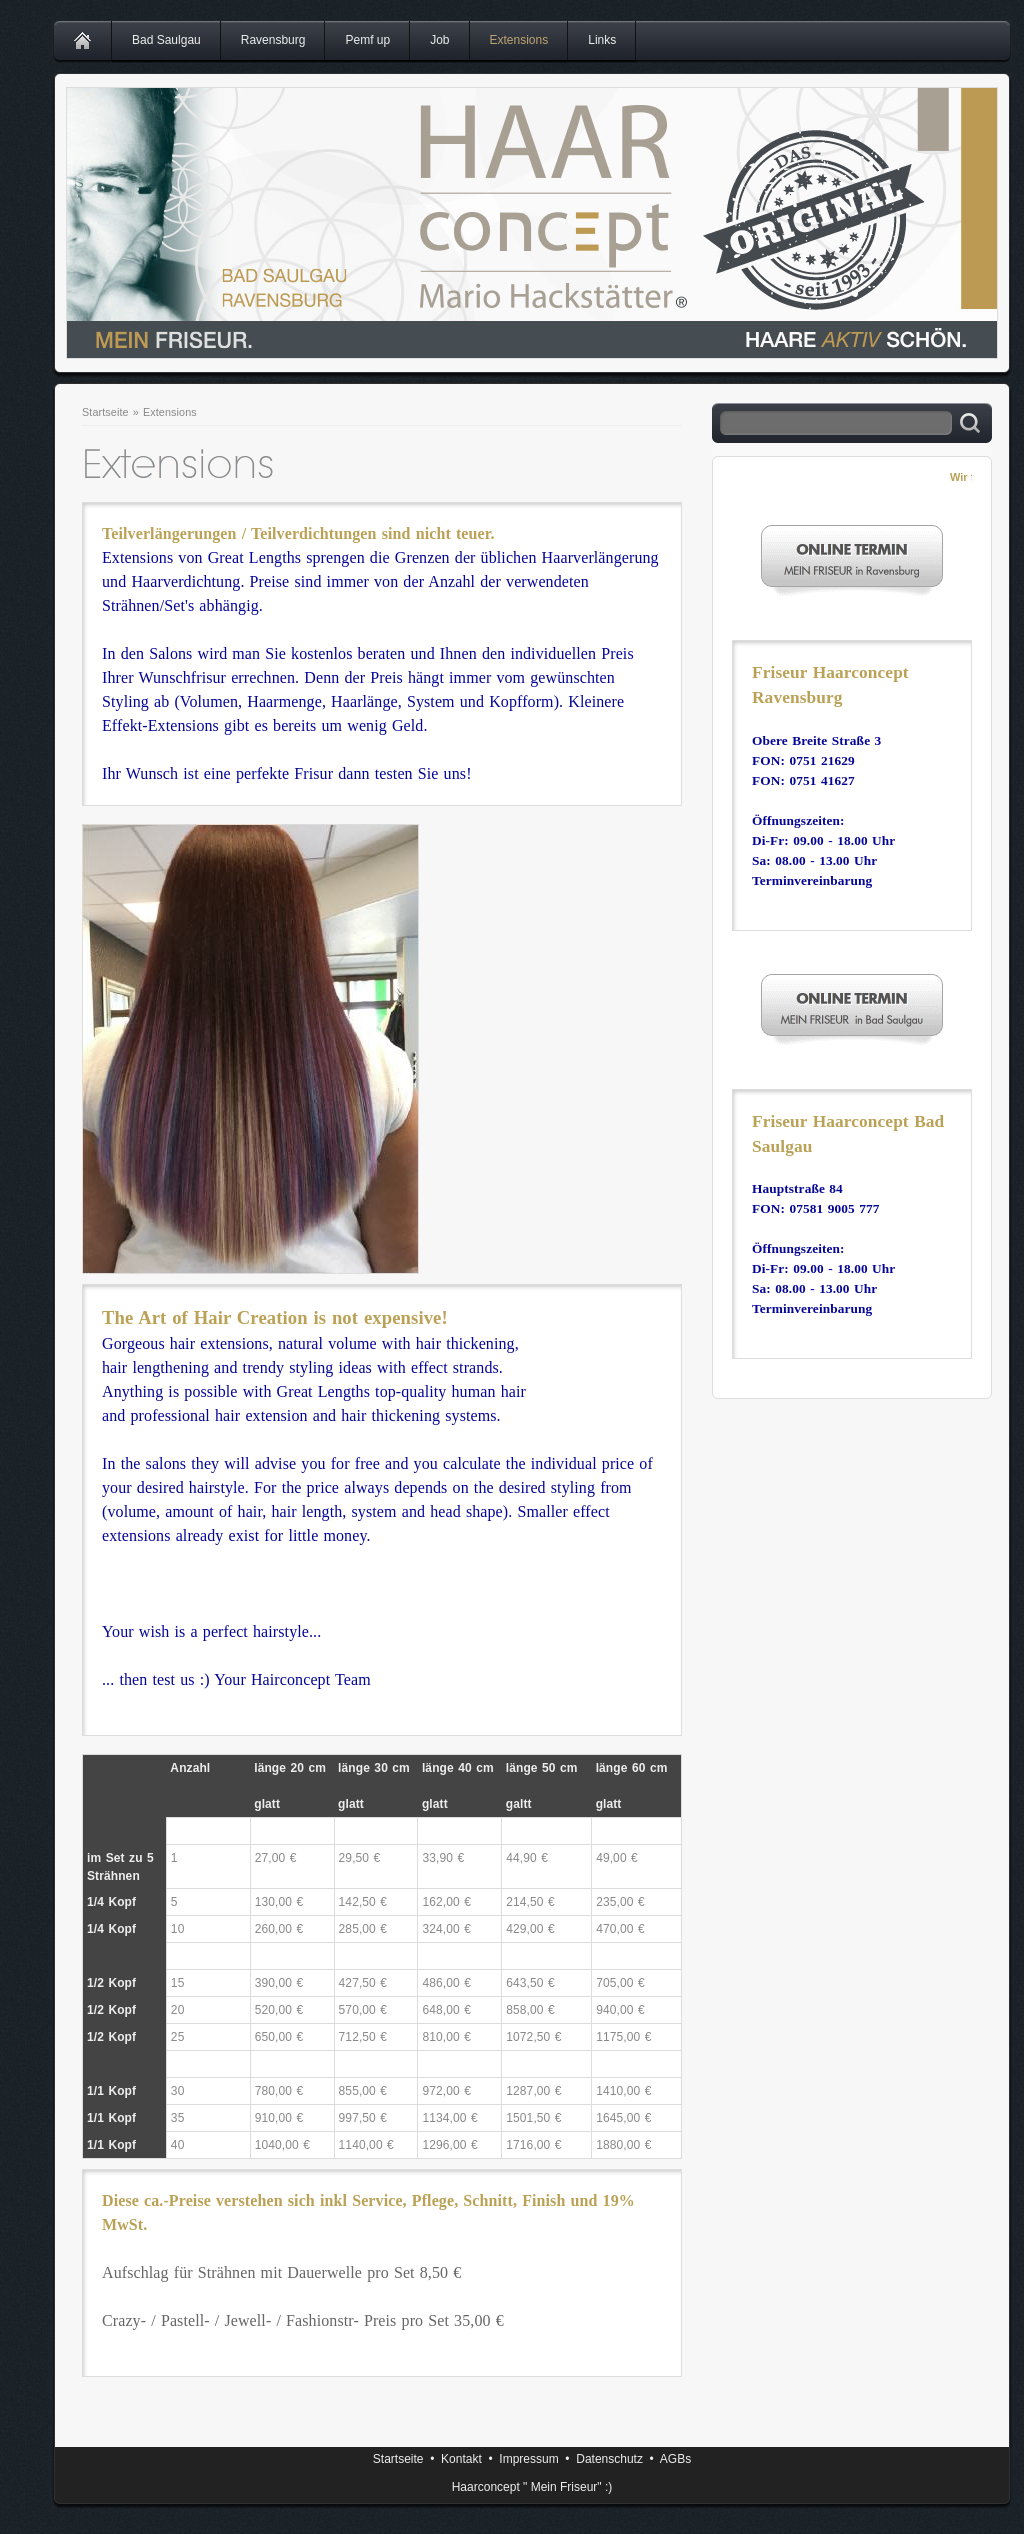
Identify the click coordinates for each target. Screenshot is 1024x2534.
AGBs (675, 2459)
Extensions (519, 40)
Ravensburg (273, 40)
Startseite (105, 412)
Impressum (528, 2459)
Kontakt (461, 2459)
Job (439, 40)
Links (602, 40)
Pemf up (367, 40)
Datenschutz (609, 2459)
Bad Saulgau (166, 40)
